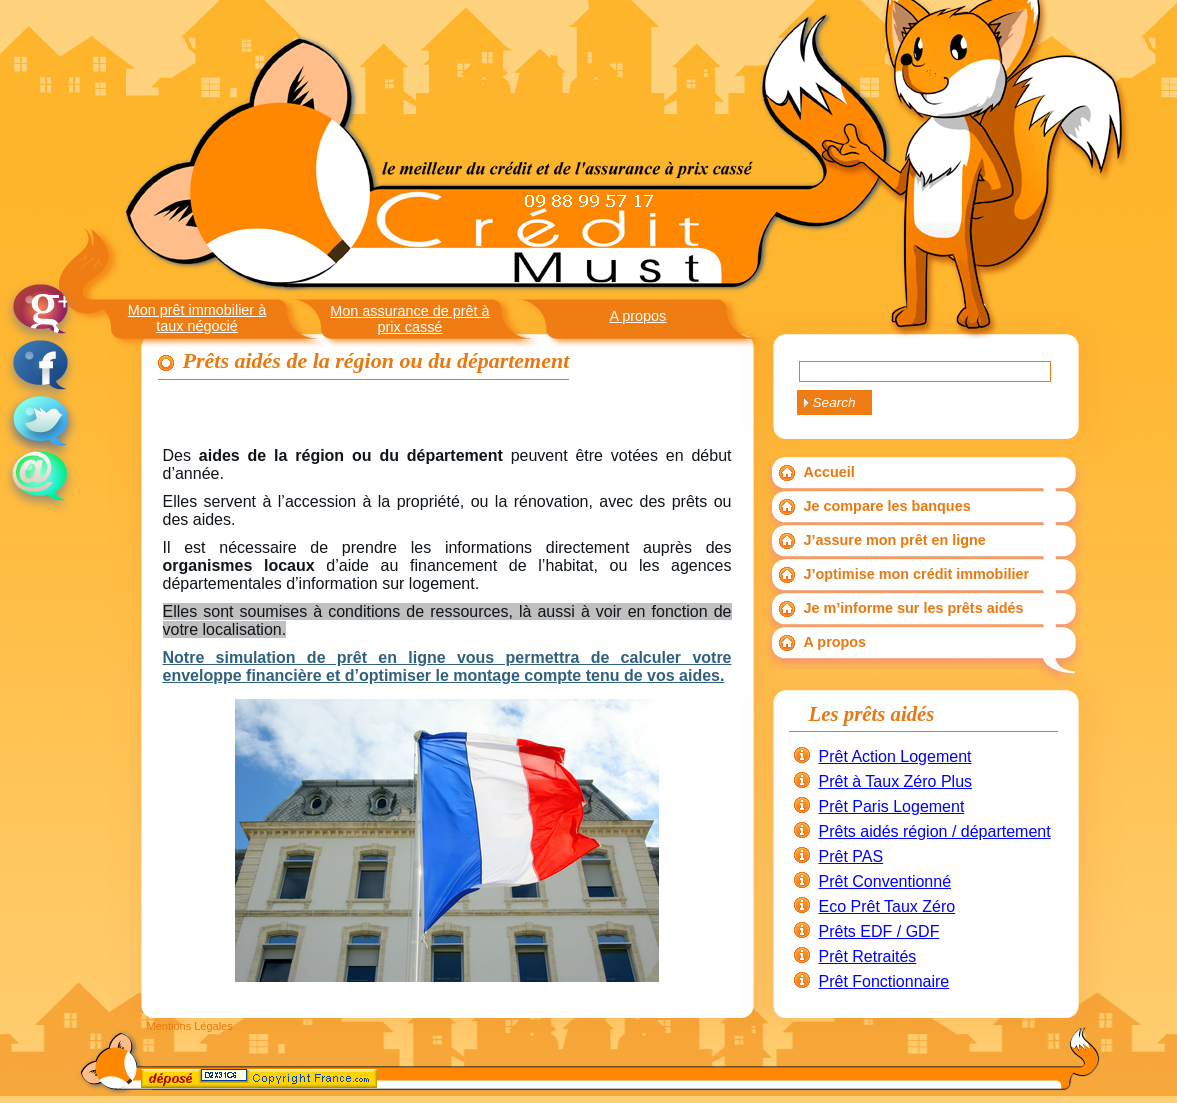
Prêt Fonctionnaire (884, 981)
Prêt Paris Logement (892, 806)
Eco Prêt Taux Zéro (887, 906)
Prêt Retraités (868, 956)
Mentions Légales (190, 1026)
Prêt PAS (851, 856)
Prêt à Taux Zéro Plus (896, 781)
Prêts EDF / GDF (879, 931)
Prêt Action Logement (895, 756)
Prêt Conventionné (885, 881)
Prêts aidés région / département (935, 831)
